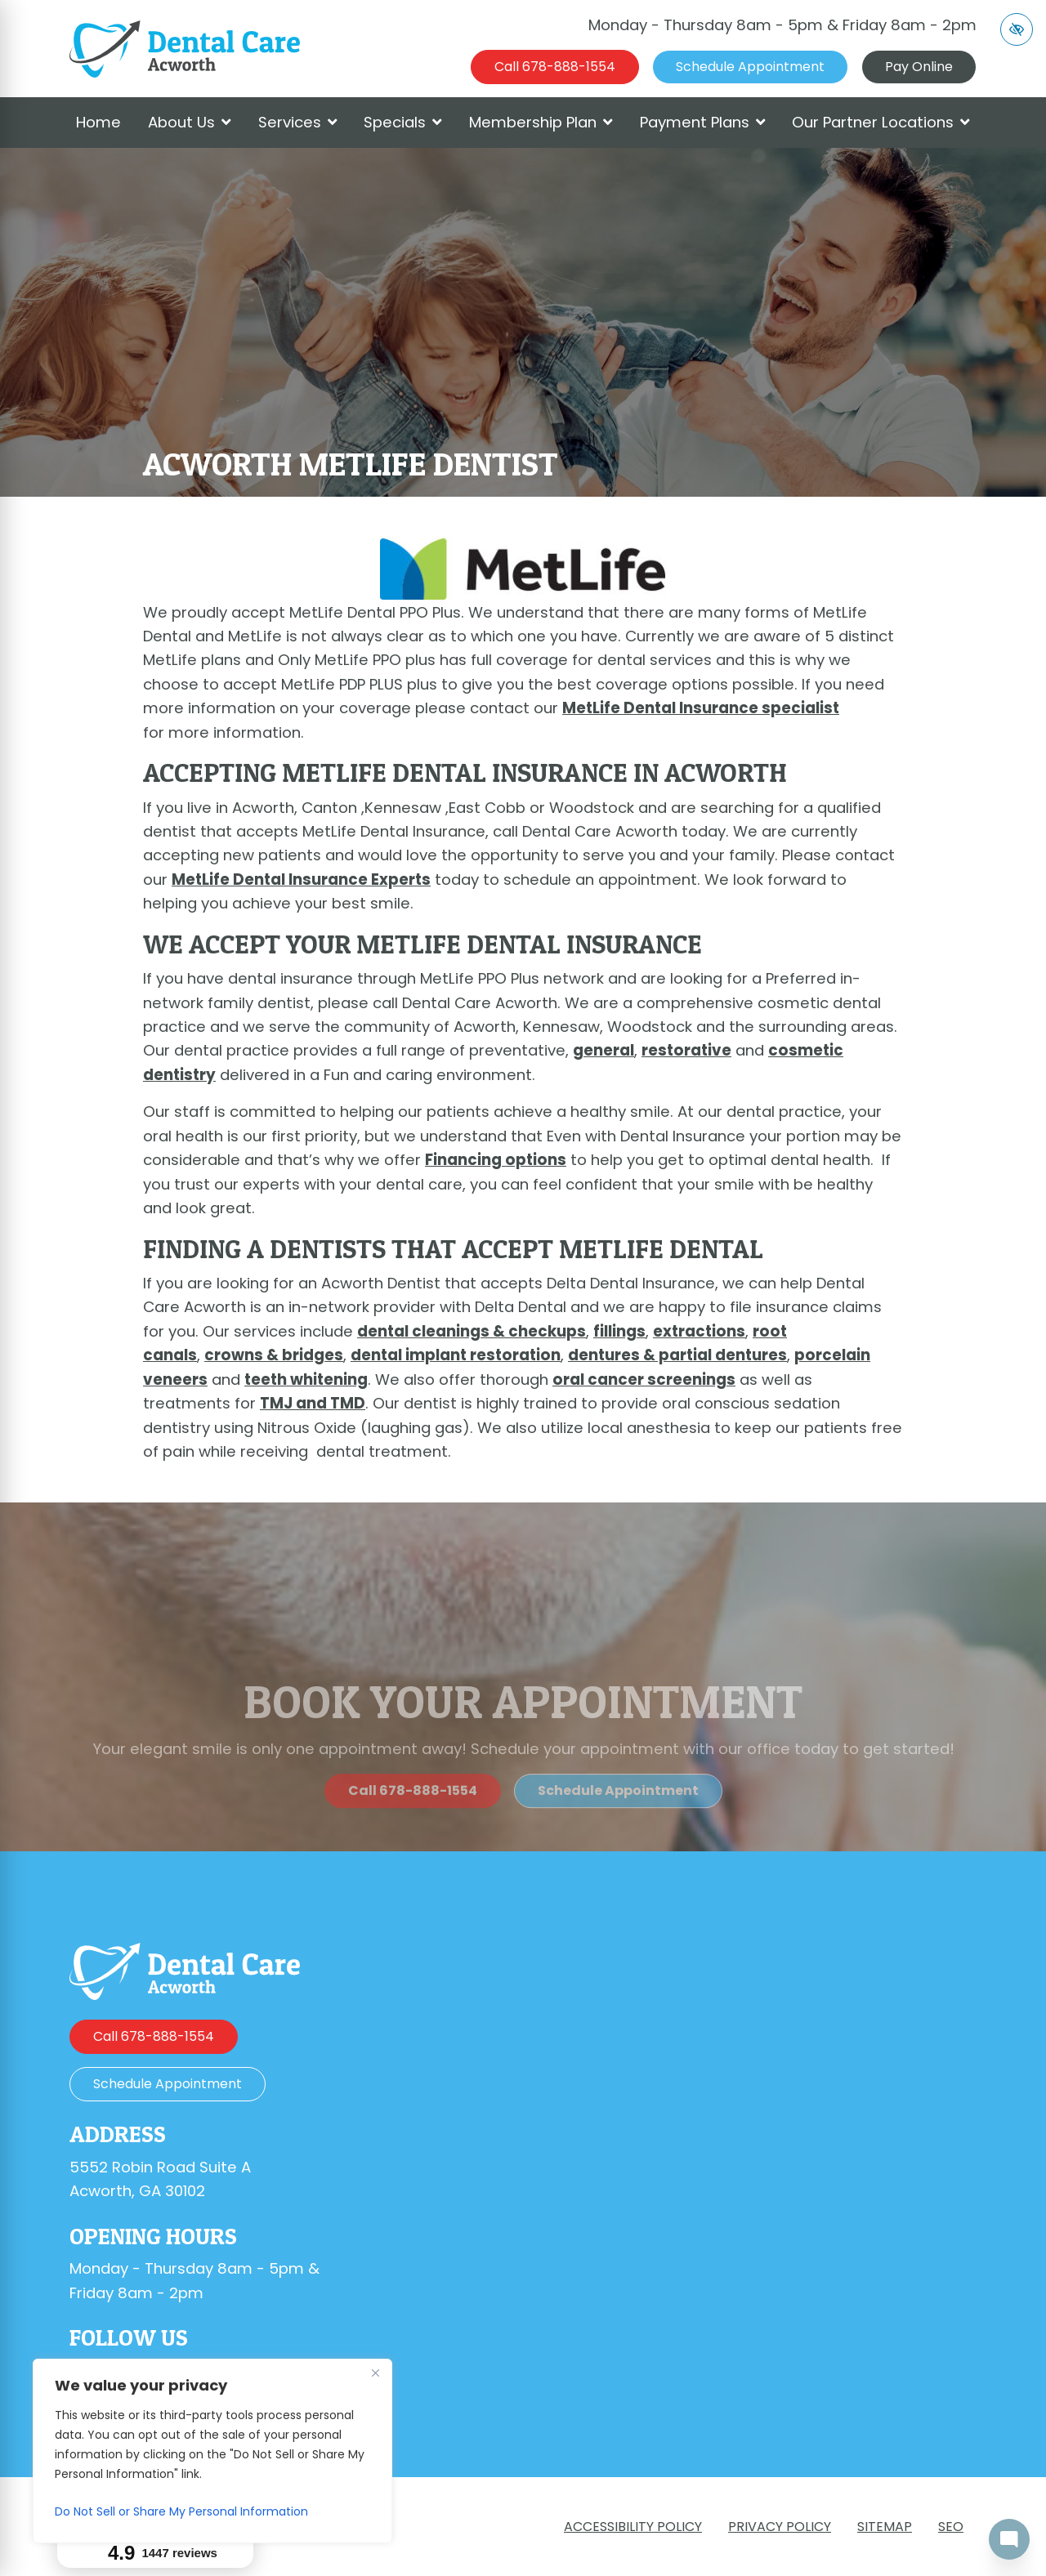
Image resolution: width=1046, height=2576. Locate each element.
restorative (686, 1050)
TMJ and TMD (312, 1403)
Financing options (495, 1160)
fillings (619, 1331)
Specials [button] (403, 122)
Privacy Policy (779, 2526)
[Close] (375, 2372)
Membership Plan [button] (541, 122)
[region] (212, 2451)
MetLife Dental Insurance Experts (301, 879)
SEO (950, 2526)
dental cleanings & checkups (471, 1331)
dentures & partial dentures (677, 1355)
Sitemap (884, 2526)
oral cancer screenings (643, 1379)
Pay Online (919, 66)
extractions (699, 1331)
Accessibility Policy (633, 2526)
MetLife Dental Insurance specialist (700, 708)
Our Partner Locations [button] (881, 122)
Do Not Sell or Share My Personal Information (181, 2511)
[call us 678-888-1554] (555, 67)
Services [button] (297, 122)
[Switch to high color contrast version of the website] (1016, 29)
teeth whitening (306, 1379)
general (603, 1050)
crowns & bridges (273, 1355)
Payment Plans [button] (703, 122)
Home (98, 122)
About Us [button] (189, 122)
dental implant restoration (456, 1355)
